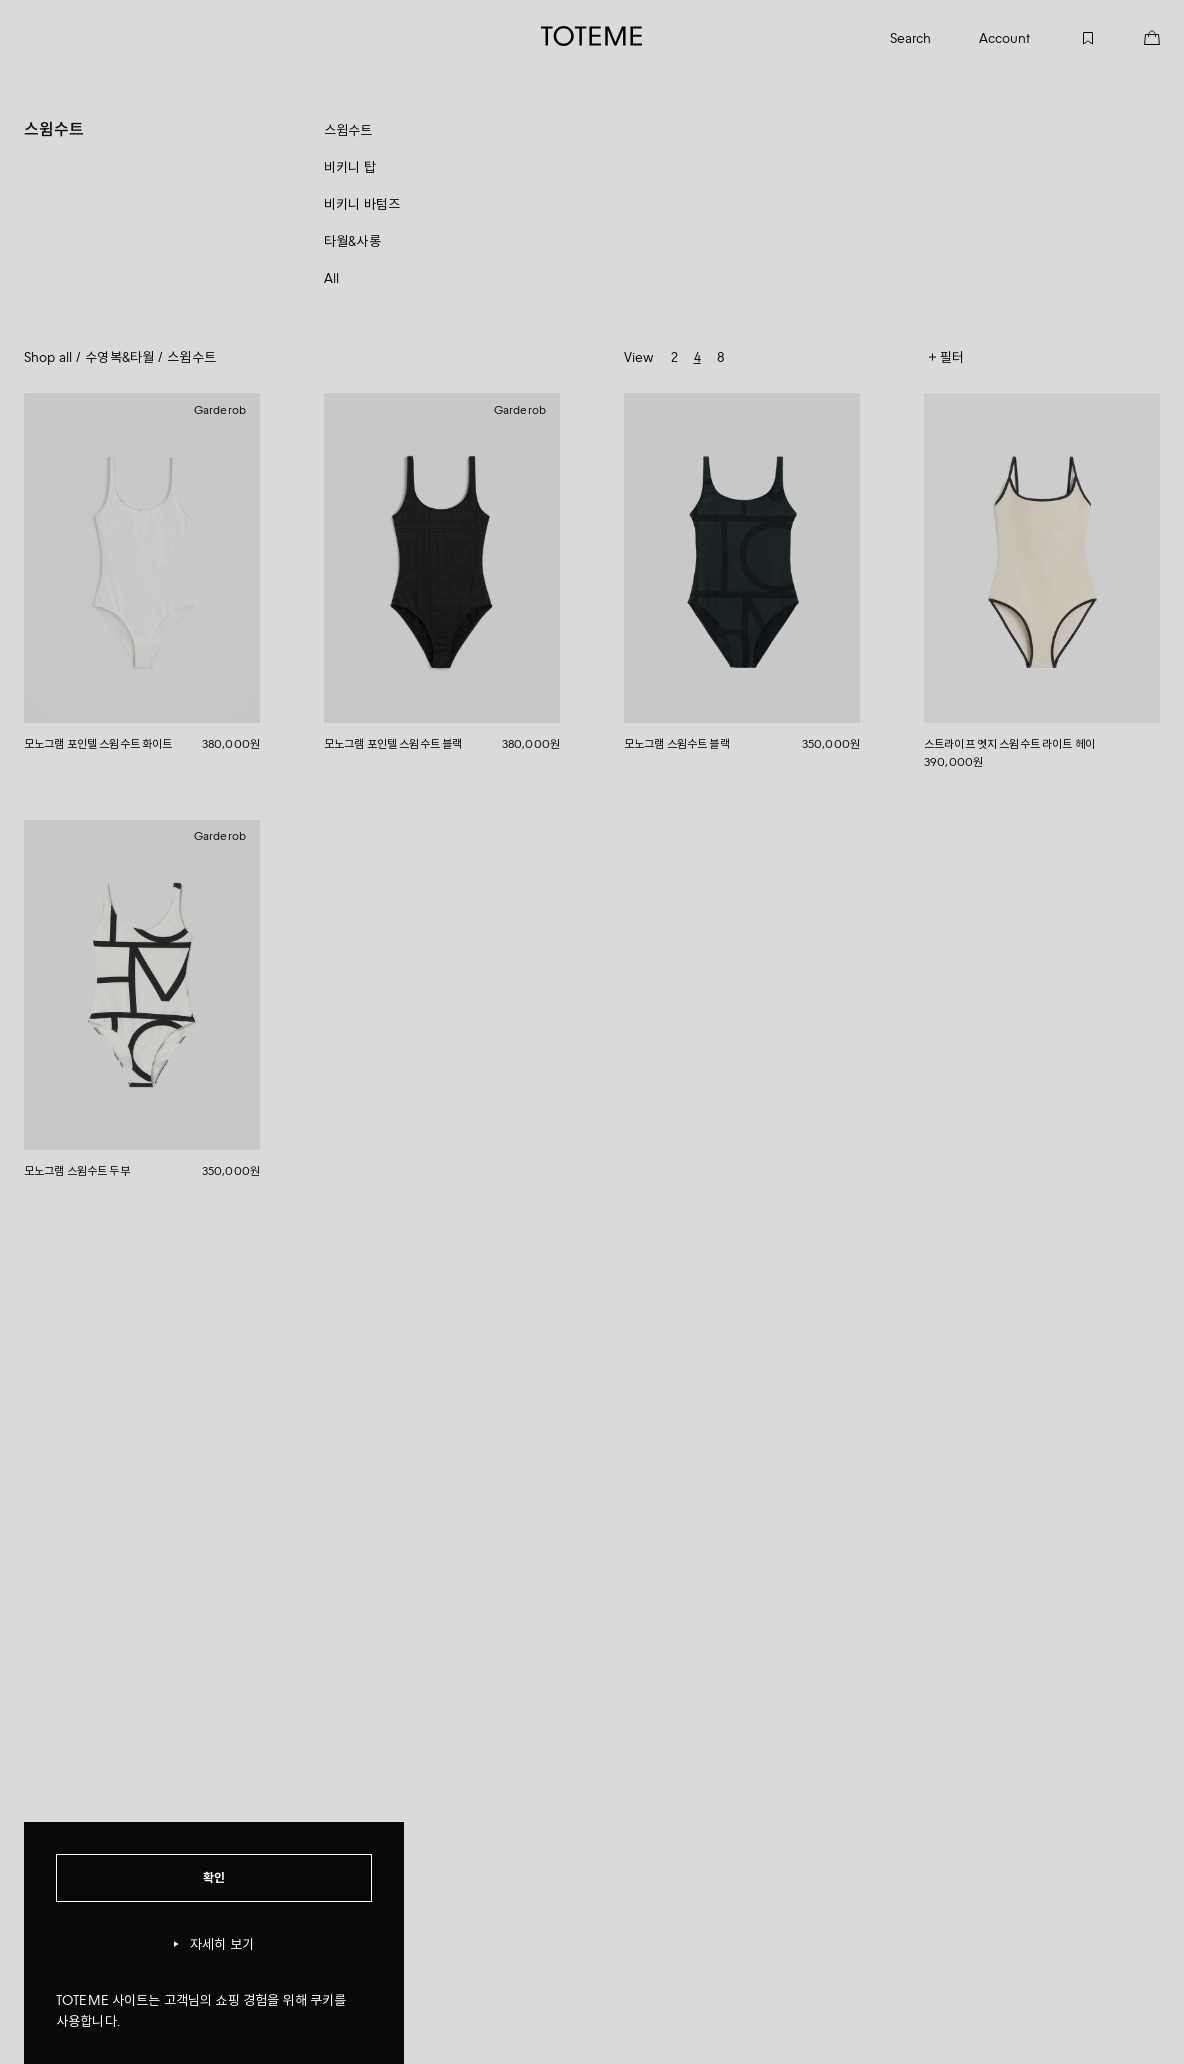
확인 (214, 1878)
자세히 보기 (214, 1944)
